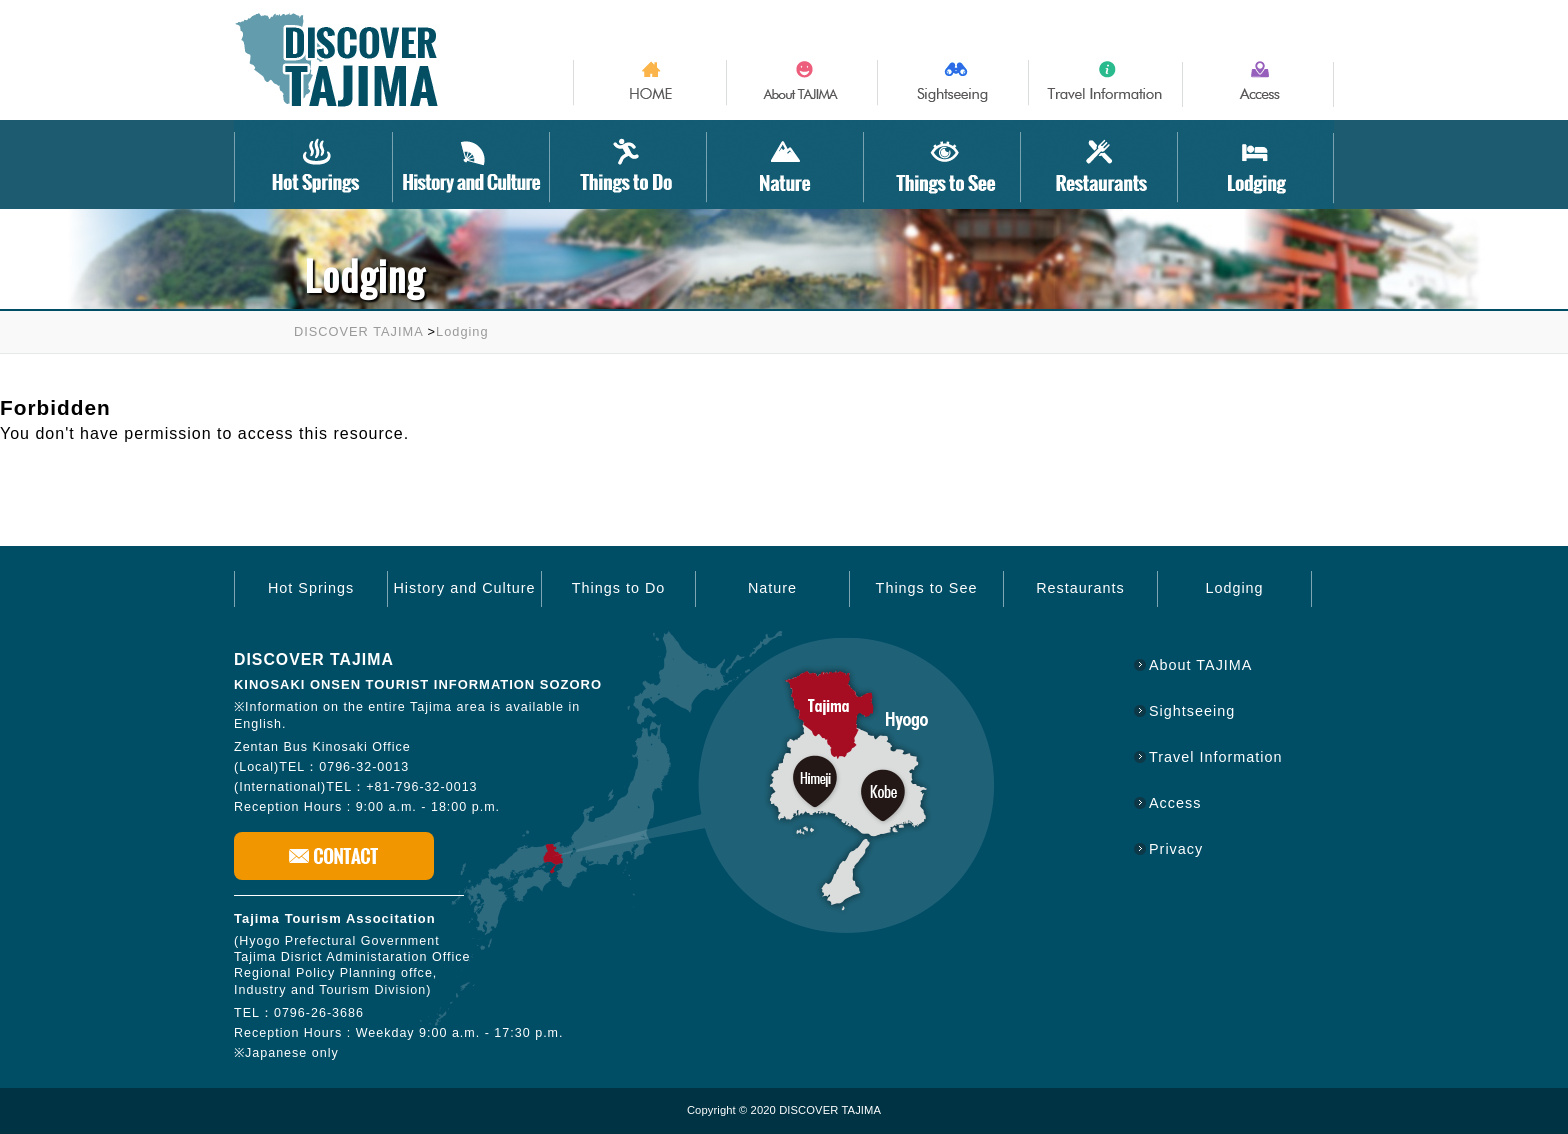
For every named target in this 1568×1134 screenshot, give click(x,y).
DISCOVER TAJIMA (358, 331)
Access (1175, 803)
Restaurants (1080, 588)
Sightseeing (1192, 711)
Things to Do (619, 588)
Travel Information (1215, 757)
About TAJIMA (1200, 665)
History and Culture (464, 588)
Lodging (462, 331)
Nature (772, 588)
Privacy (1176, 849)
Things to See (927, 588)
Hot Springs (311, 588)
